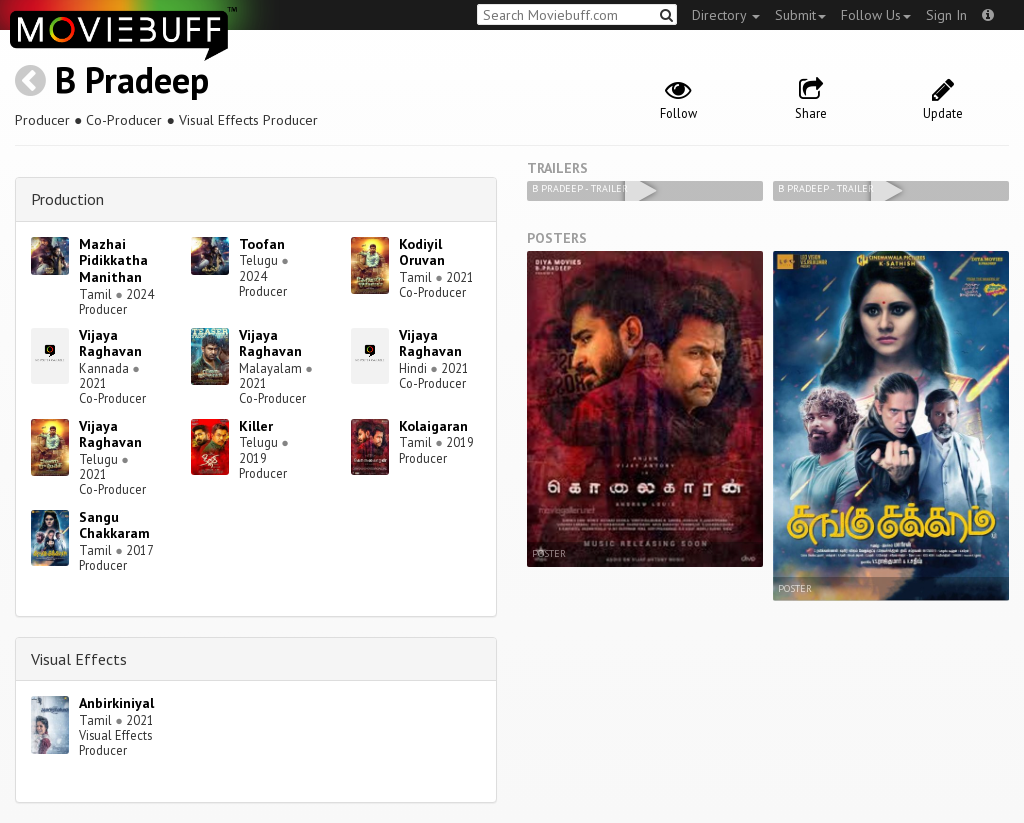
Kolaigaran (433, 426)
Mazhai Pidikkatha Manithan (113, 261)
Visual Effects (79, 659)
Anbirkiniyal (116, 703)
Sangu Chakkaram (114, 525)
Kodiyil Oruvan (422, 252)
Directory (726, 15)
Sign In (946, 15)
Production (67, 199)
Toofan (262, 244)
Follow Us (876, 15)
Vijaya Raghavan (110, 343)
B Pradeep (132, 79)
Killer (256, 426)
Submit (800, 15)
